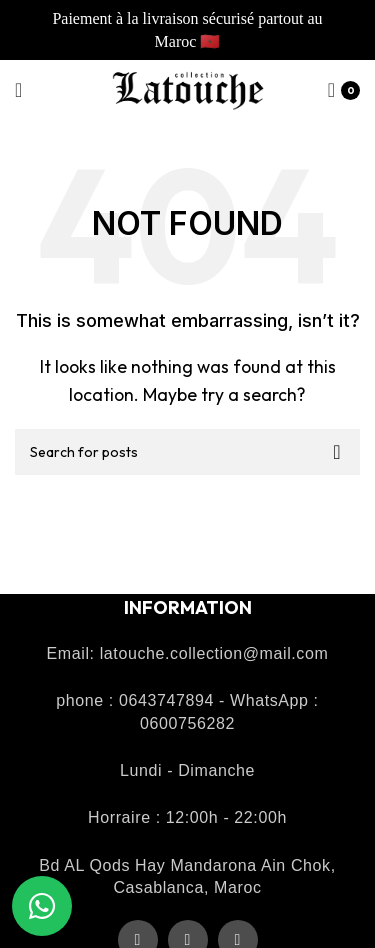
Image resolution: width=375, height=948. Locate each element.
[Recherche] (187, 452)
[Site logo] (188, 88)
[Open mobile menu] (18, 90)
